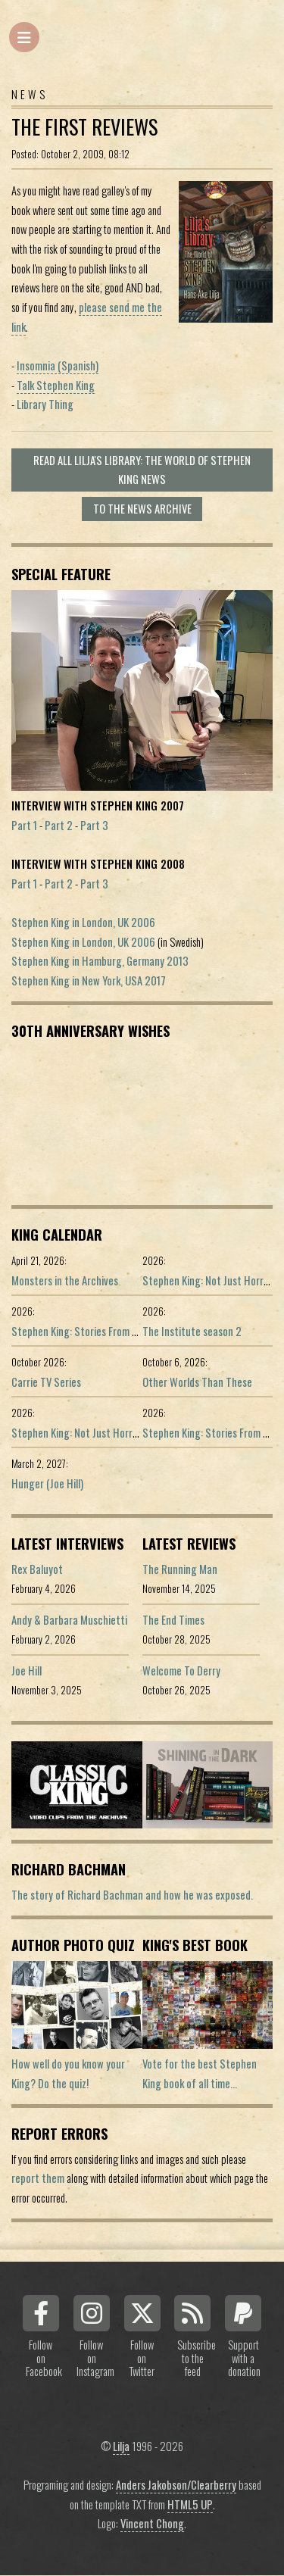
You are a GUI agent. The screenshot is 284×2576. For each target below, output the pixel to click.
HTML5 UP (190, 2504)
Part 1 (24, 825)
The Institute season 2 (192, 1331)
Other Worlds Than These (197, 1382)
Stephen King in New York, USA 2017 (88, 980)
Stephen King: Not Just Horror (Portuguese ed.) (114, 1433)
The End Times (173, 1620)
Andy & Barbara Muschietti (69, 1620)
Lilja (121, 2446)
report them (37, 2178)
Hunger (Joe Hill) (47, 1483)
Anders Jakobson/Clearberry (176, 2485)
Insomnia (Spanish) (57, 365)
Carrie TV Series (46, 1382)
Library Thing (45, 404)
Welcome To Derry (181, 1670)
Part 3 (94, 825)
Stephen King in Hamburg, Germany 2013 (100, 961)
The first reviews (84, 127)
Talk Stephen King (56, 385)
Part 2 (59, 825)
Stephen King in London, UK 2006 (83, 922)
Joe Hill (26, 1670)
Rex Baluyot (37, 1569)
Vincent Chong (152, 2523)
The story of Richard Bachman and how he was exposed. (132, 1895)
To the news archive (142, 509)
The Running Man (179, 1569)
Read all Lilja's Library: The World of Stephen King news (142, 470)
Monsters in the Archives (64, 1280)
